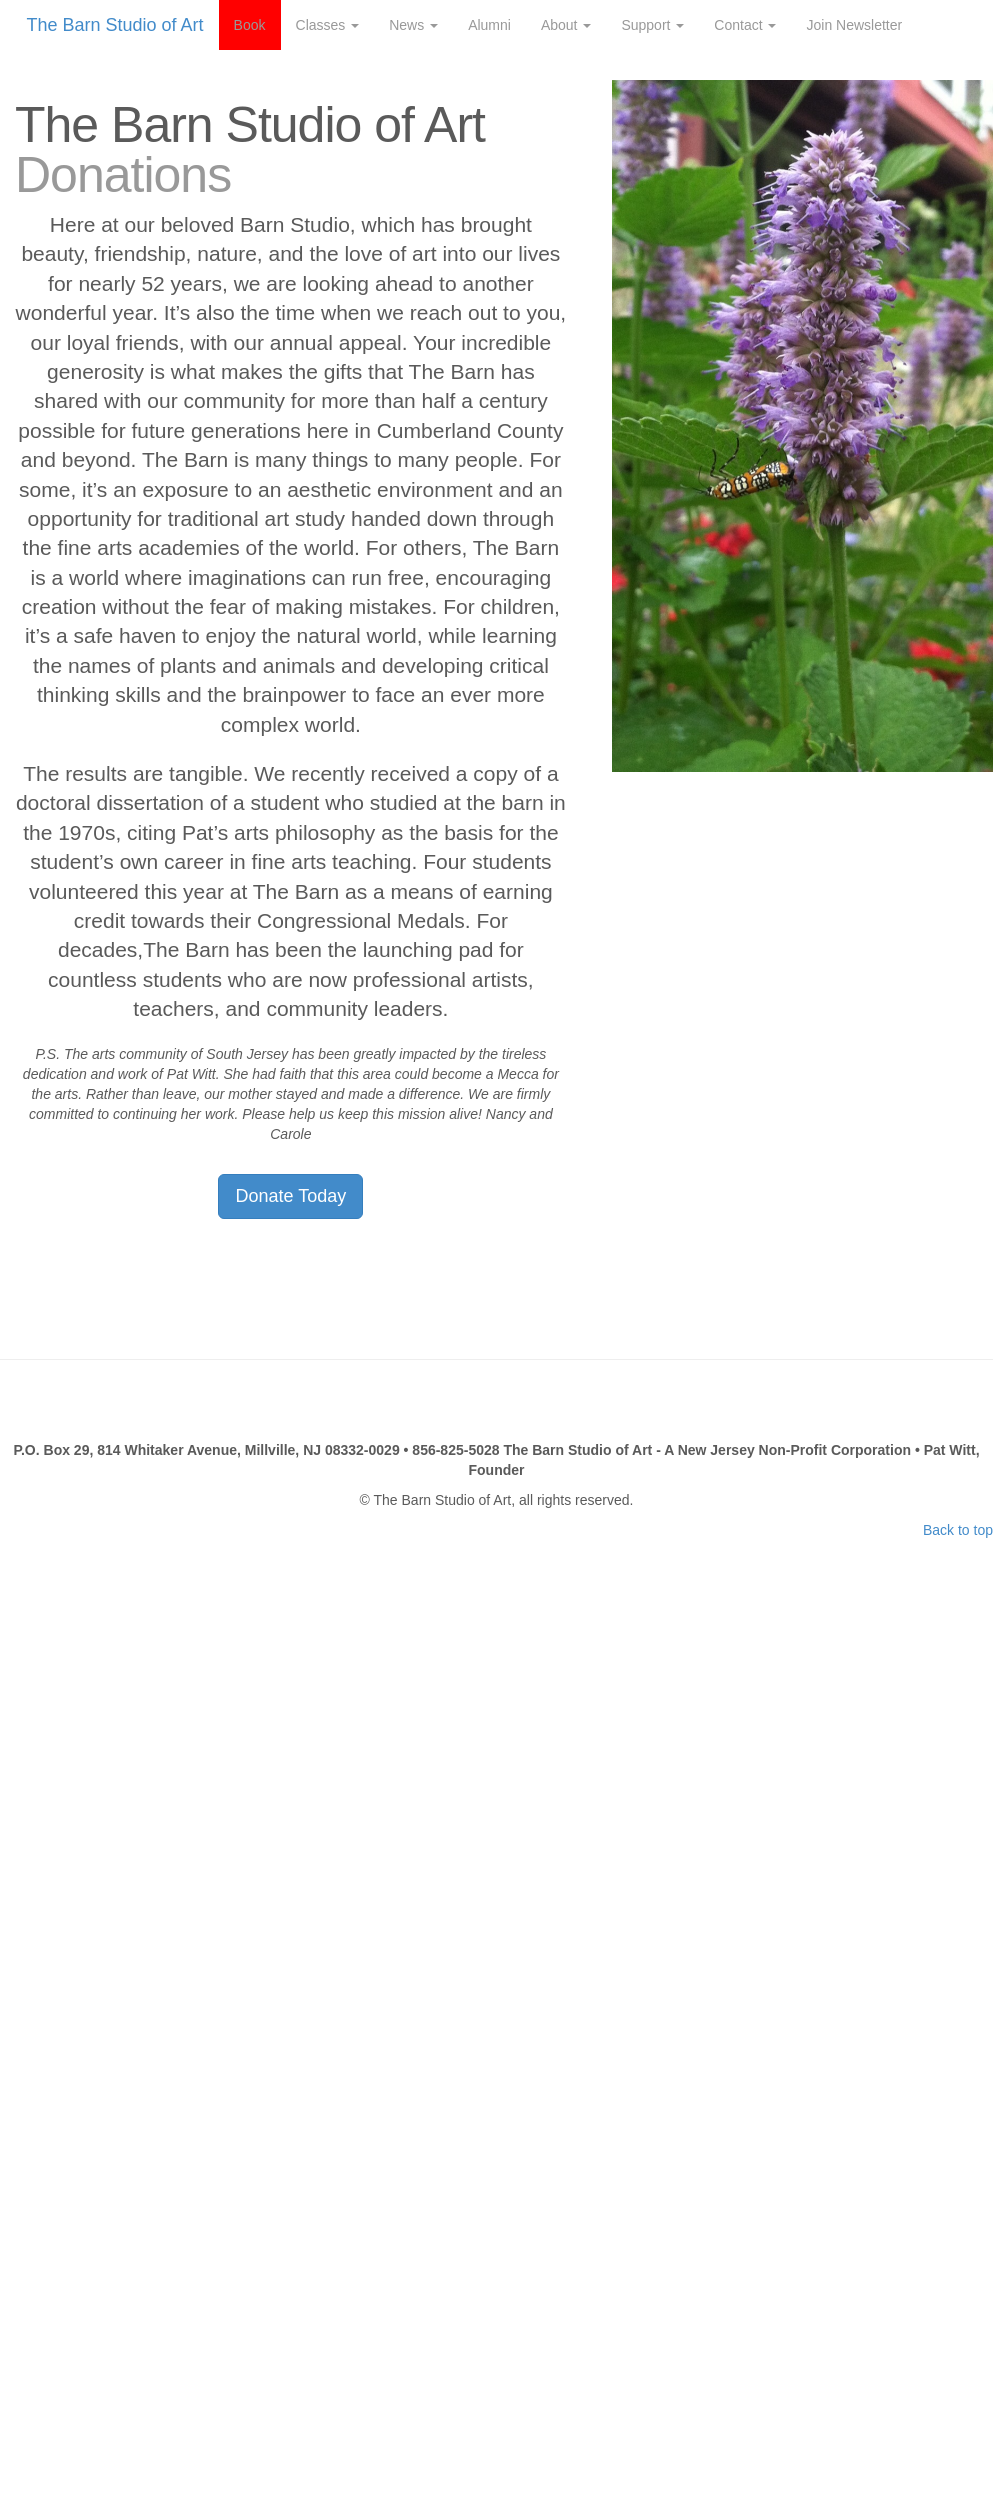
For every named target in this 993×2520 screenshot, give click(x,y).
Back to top (958, 1530)
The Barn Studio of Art (115, 25)
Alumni (489, 25)
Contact (745, 25)
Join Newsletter (854, 25)
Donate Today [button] (290, 1196)
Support (652, 25)
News (413, 25)
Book (250, 25)
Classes (328, 25)
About (566, 25)
